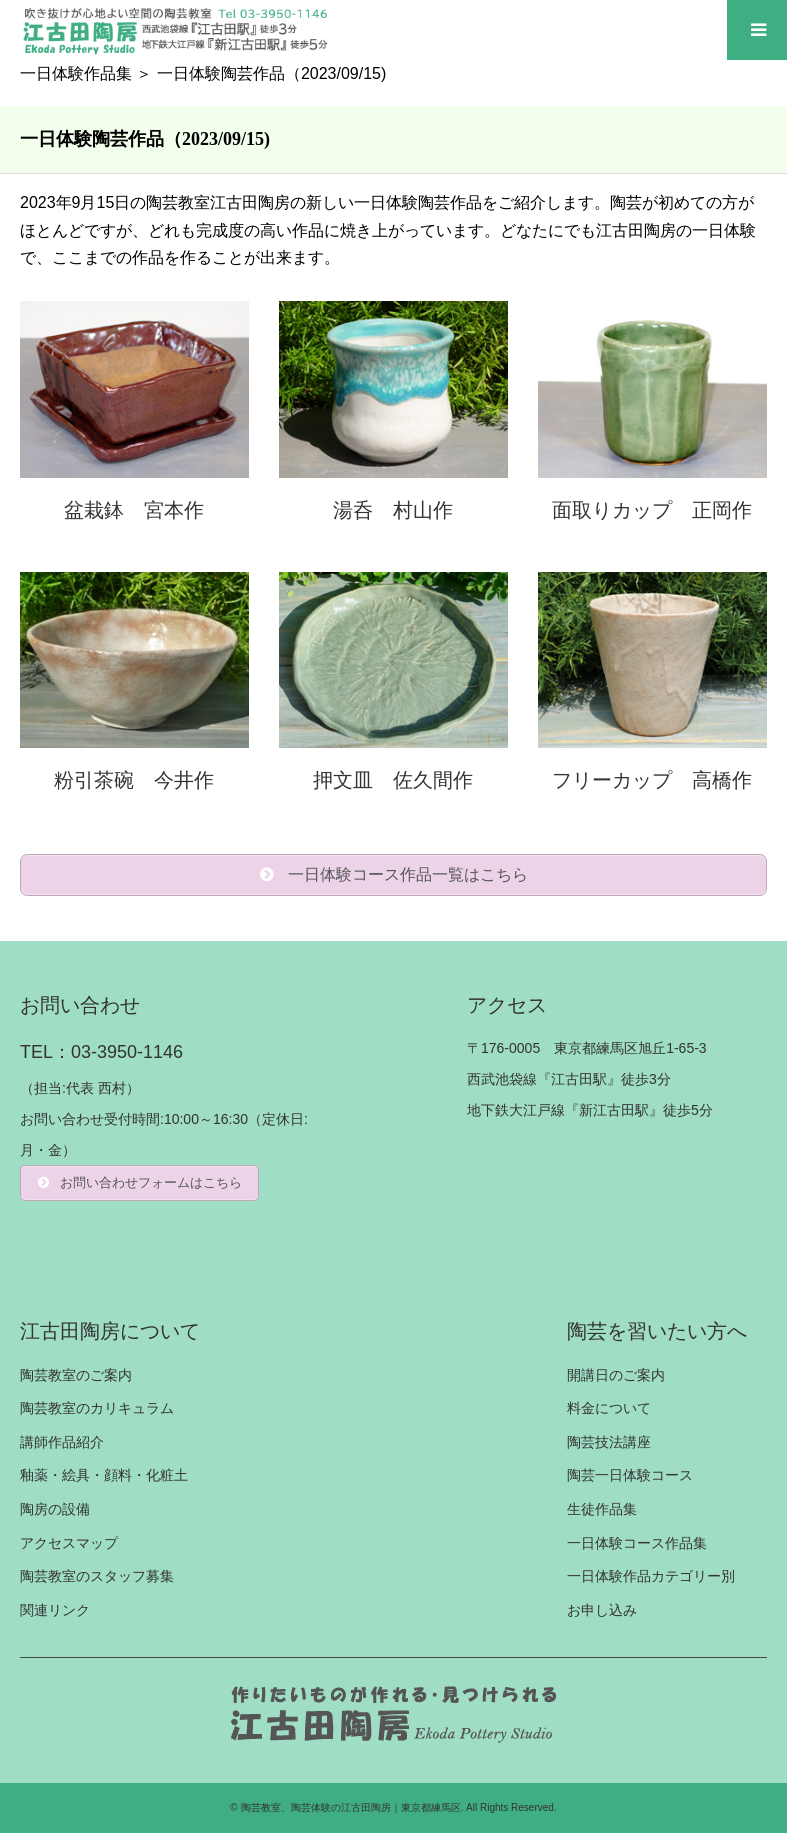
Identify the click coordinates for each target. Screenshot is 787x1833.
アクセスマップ (69, 1543)
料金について (609, 1408)
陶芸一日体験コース (630, 1475)
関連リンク (55, 1610)
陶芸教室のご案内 (76, 1375)
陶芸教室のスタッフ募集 (97, 1576)
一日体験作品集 (76, 73)
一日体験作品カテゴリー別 (651, 1576)
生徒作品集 (602, 1509)
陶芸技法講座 (609, 1442)
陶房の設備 (55, 1509)
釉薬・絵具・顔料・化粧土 (104, 1475)
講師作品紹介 (62, 1442)
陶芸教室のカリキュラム (97, 1408)
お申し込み (602, 1610)
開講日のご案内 (616, 1375)
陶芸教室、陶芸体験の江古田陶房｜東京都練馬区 (351, 1807)
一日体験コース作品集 (637, 1543)
